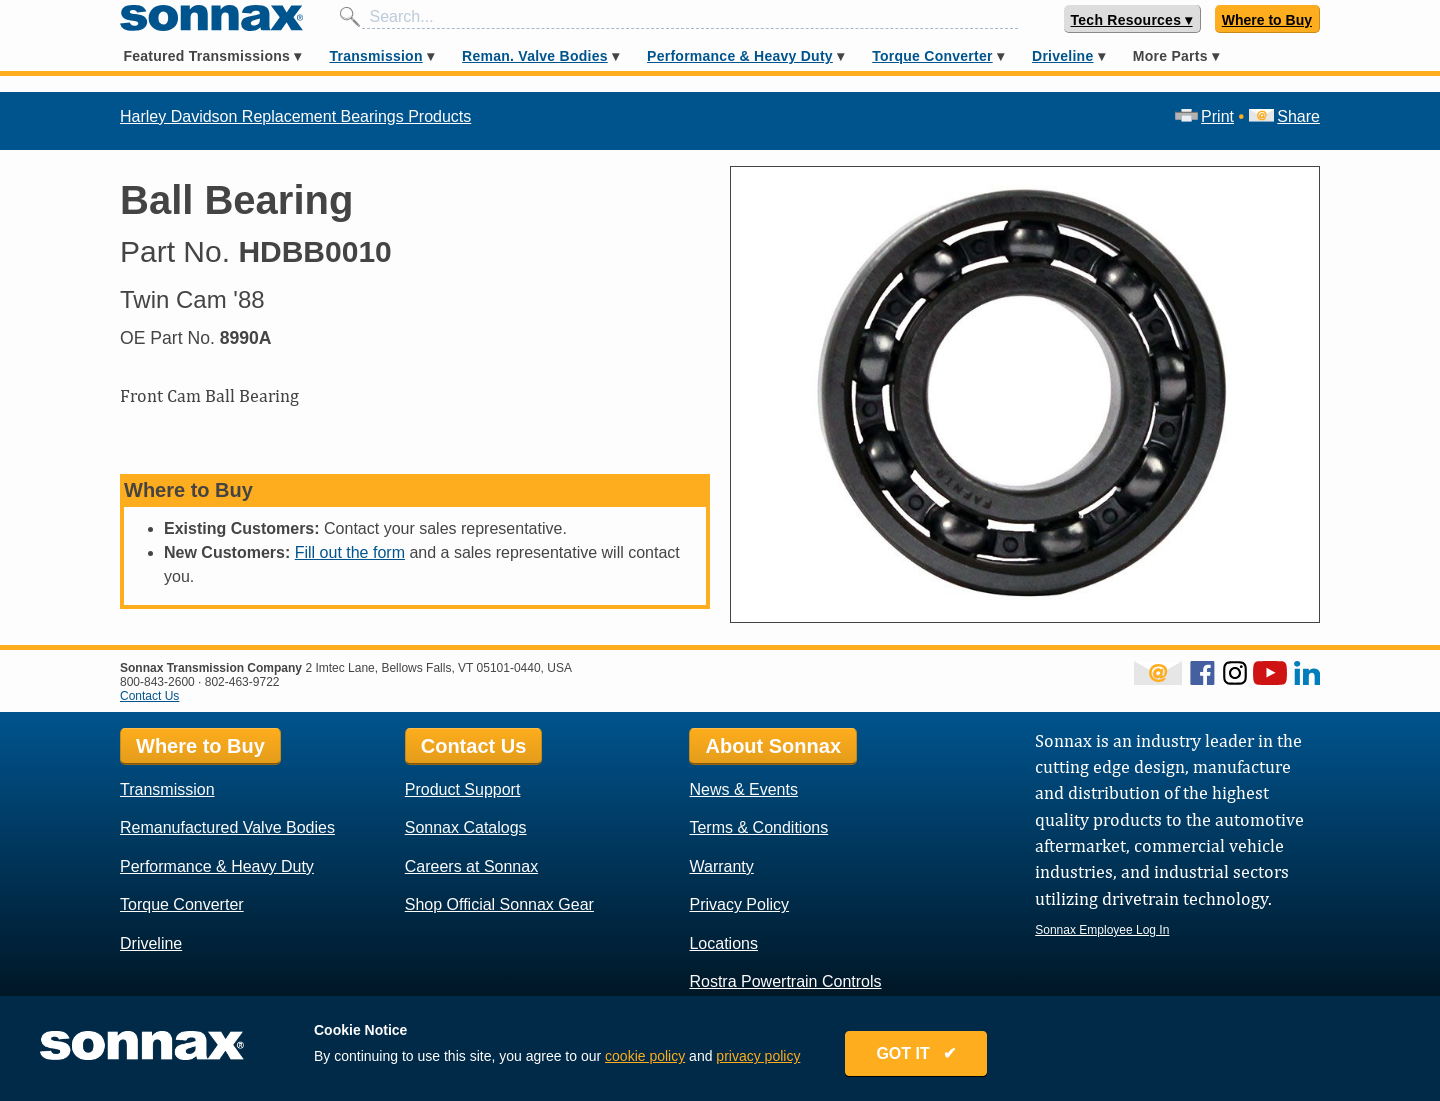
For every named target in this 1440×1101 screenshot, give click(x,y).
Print (1204, 116)
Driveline (1062, 56)
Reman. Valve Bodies (535, 56)
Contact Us (149, 696)
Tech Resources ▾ (1132, 20)
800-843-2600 (157, 682)
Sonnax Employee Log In (1102, 930)
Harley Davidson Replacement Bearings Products (295, 116)
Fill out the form (350, 552)
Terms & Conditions (758, 827)
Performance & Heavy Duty (740, 56)
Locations (723, 943)
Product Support (463, 789)
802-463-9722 (242, 682)
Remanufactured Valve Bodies (227, 827)
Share (1284, 116)
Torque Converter (932, 56)
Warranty (721, 866)
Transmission (375, 56)
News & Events (743, 789)
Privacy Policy (739, 904)
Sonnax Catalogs (466, 827)
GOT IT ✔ (916, 1053)
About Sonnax (773, 746)
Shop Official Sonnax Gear (499, 904)
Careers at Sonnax (471, 866)
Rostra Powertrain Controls (785, 981)
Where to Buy (1267, 20)
